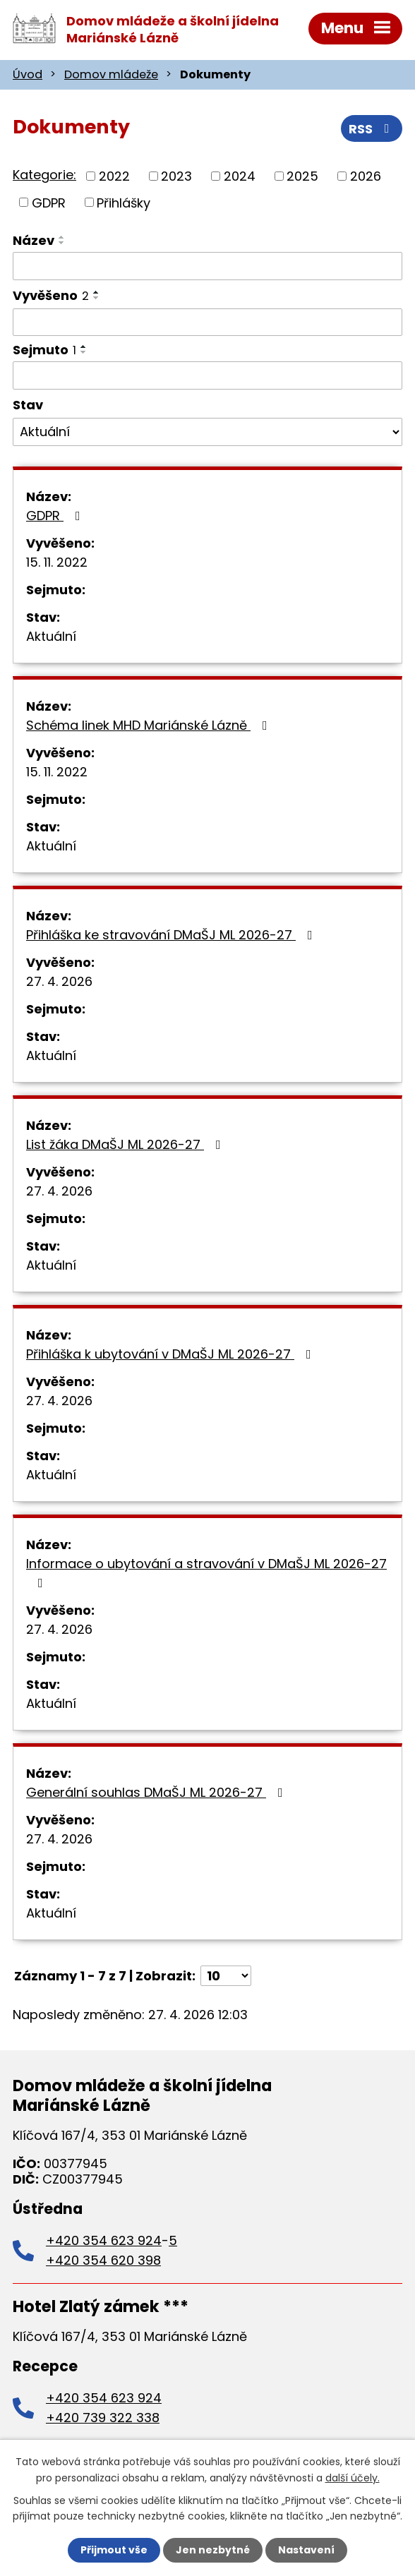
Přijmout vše (114, 2550)
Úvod (27, 74)
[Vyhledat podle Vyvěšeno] (207, 322)
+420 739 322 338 (103, 2417)
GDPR (49, 202)
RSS (372, 129)
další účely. (352, 2477)
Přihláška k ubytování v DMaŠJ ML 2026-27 (171, 1354)
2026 (365, 176)
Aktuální (51, 636)
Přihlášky (123, 202)
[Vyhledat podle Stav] (207, 432)
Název (33, 240)
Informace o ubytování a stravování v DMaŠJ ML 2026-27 (206, 1572)
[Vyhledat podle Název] (207, 266)
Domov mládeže (111, 74)
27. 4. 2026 (59, 981)
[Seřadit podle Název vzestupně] (62, 237)
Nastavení (306, 2550)
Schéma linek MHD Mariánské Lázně (149, 725)
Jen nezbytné (213, 2550)
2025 (302, 176)
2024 (239, 176)
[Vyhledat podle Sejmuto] (207, 375)
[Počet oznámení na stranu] (225, 1976)
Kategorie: (44, 174)
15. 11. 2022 (57, 562)
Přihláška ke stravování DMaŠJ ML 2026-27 (172, 935)
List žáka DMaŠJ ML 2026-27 (126, 1144)
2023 (176, 176)
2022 (114, 176)
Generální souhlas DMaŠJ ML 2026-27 (157, 1792)
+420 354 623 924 (104, 2240)
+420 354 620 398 (103, 2260)
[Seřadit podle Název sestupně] (62, 243)
